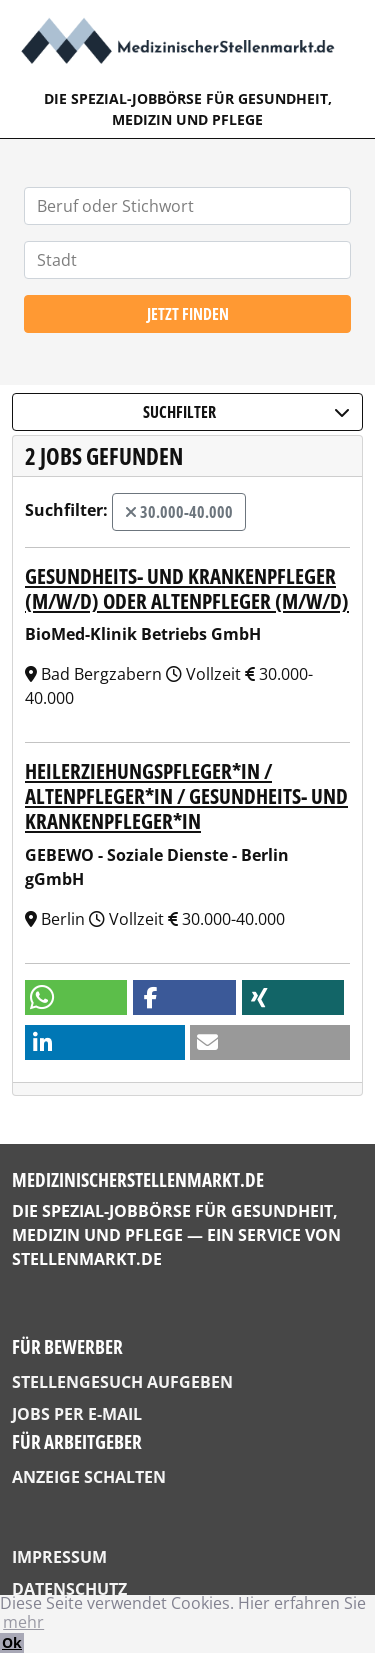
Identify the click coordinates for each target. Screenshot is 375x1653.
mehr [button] (23, 1622)
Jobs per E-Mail (77, 1414)
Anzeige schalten (89, 1477)
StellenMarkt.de (87, 1259)
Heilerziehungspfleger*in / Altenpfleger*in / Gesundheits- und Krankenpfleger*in (186, 796)
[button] (76, 997)
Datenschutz (69, 1589)
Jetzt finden (188, 314)
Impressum (59, 1557)
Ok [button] (12, 1642)
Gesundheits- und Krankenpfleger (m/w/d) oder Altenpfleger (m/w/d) (187, 588)
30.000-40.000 (179, 512)
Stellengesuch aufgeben (122, 1382)
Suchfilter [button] (246, 412)
